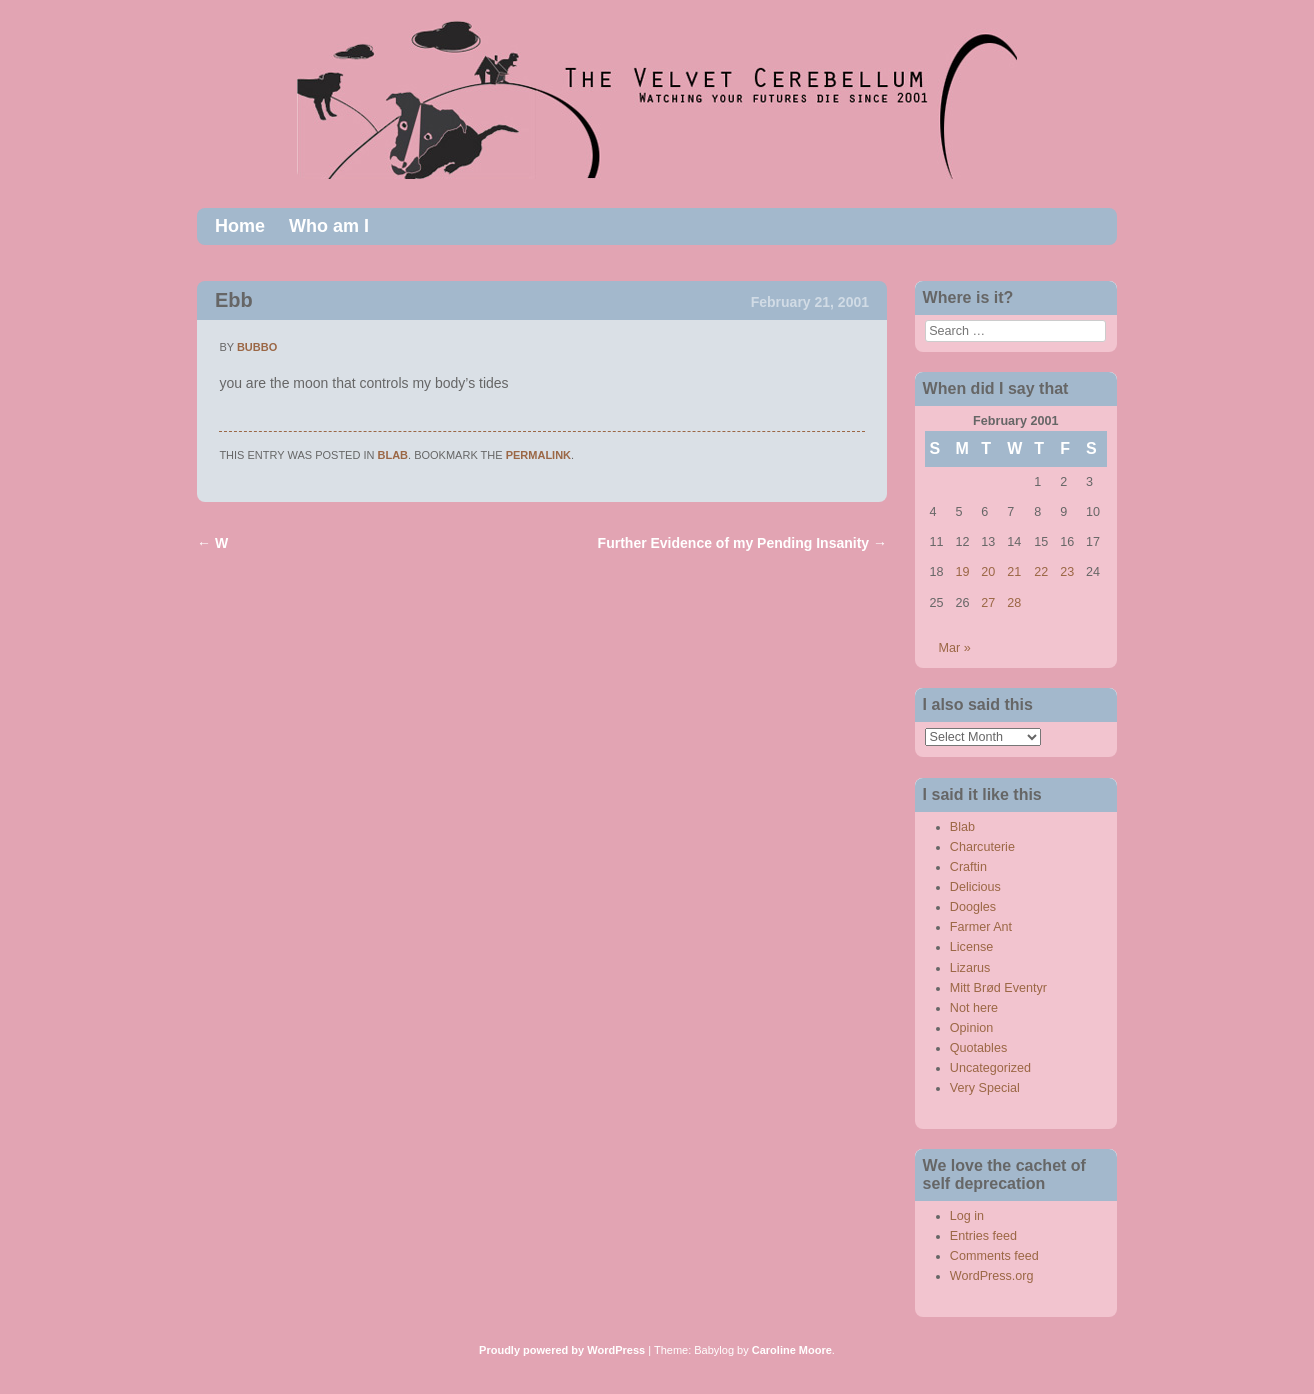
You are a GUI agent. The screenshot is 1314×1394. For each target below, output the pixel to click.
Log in (967, 1216)
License (971, 947)
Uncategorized (990, 1068)
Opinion (971, 1028)
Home (240, 226)
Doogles (973, 907)
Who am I (329, 226)
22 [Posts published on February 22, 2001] (1041, 572)
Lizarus (970, 968)
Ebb (234, 300)
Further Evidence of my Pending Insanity (742, 543)
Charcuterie (982, 847)
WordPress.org (992, 1276)
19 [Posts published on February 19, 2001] (962, 572)
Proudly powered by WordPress (562, 1350)
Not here (974, 1008)
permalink (538, 455)
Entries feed (983, 1236)
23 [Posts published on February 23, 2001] (1067, 572)
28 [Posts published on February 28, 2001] (1014, 603)
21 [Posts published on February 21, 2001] (1014, 572)
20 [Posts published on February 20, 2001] (988, 572)
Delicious (975, 887)
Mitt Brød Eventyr (998, 988)
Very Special (985, 1088)
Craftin (968, 867)
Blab (393, 455)
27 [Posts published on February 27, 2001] (988, 603)
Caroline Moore (792, 1350)
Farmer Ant (981, 927)
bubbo (257, 347)
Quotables (978, 1048)
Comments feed (994, 1256)
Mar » (955, 648)
